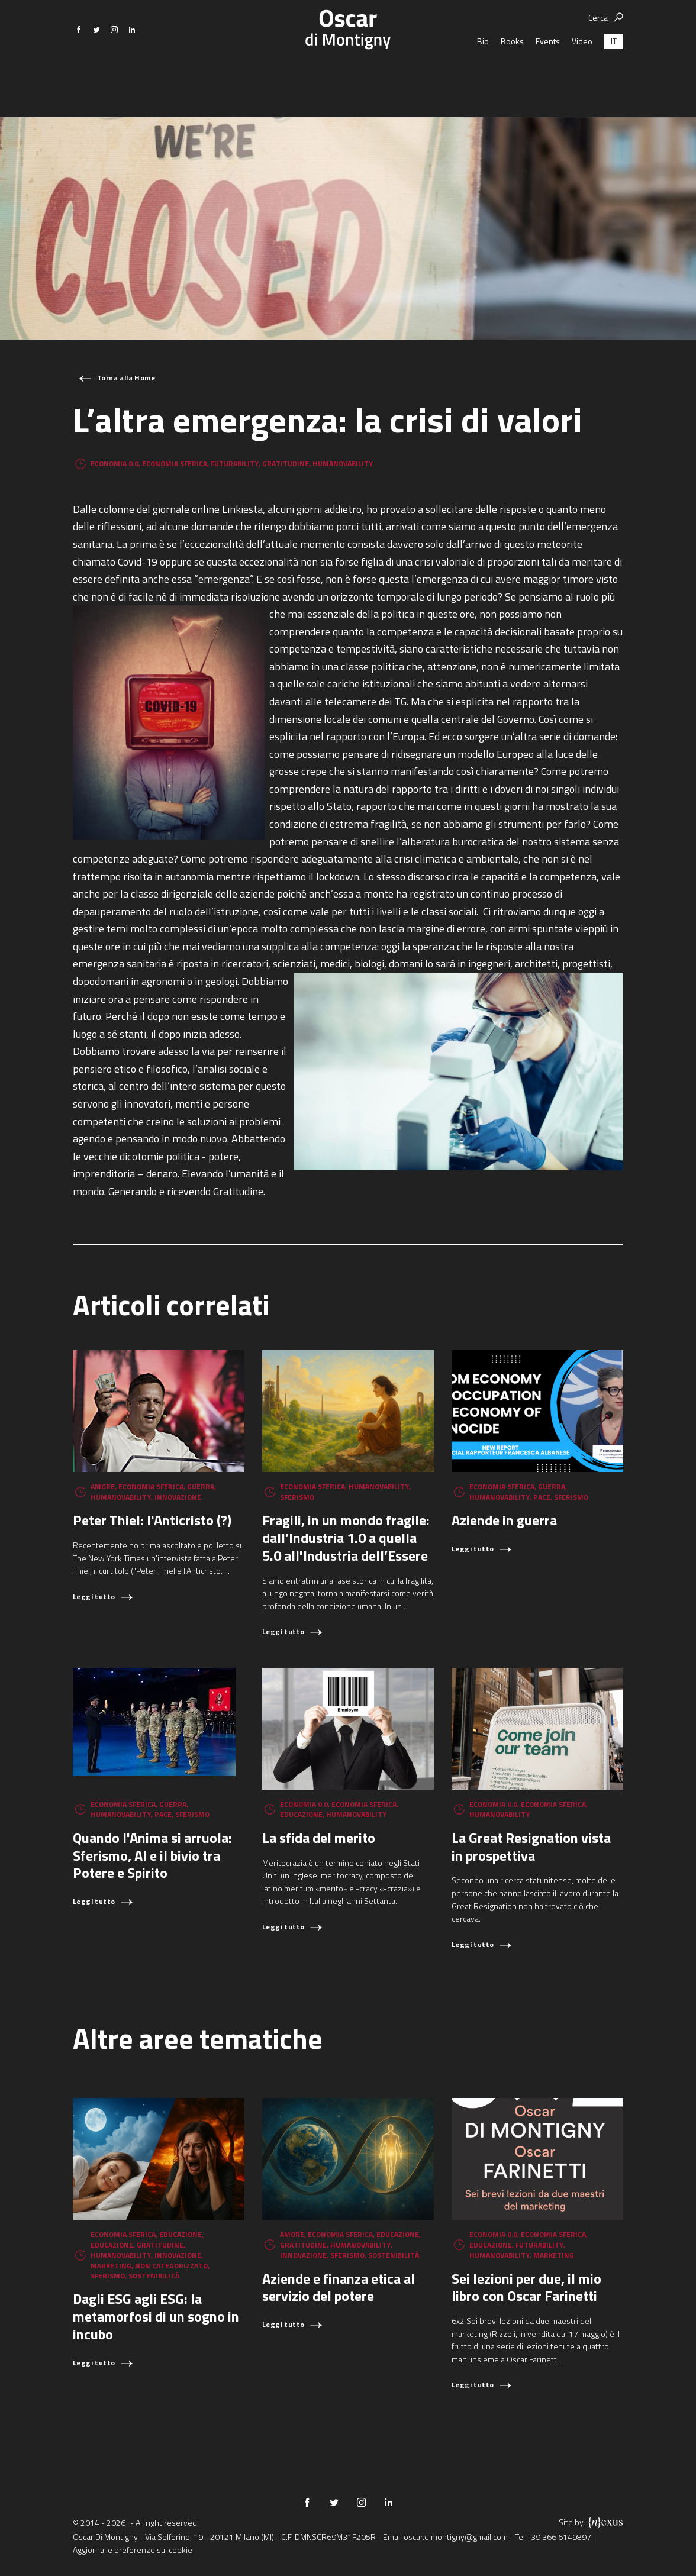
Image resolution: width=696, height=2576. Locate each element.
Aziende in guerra (504, 1520)
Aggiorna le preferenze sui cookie (132, 2549)
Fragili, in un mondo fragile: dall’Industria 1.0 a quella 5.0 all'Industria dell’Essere (346, 1537)
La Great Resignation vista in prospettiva (531, 1846)
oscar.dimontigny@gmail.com (456, 2536)
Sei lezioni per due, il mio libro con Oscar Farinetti (526, 2287)
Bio (483, 73)
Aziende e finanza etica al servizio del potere (338, 2287)
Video (582, 73)
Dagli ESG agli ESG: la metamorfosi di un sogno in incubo (156, 2316)
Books (512, 73)
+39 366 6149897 (559, 2536)
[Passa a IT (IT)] (614, 73)
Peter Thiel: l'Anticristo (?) (152, 1520)
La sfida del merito (318, 1837)
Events (548, 73)
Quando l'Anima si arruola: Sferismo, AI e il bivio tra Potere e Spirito (152, 1855)
